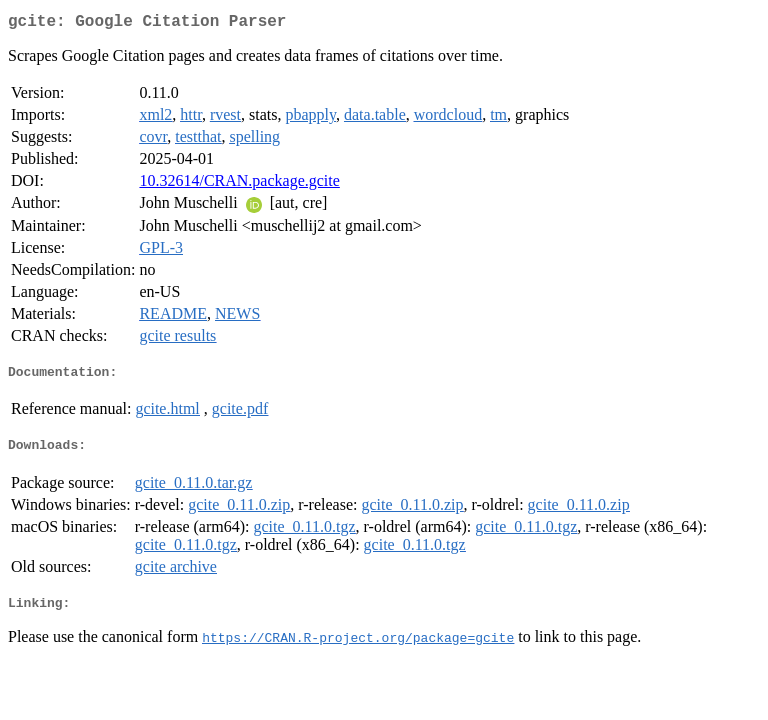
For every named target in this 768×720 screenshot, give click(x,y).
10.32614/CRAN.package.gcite (239, 184)
